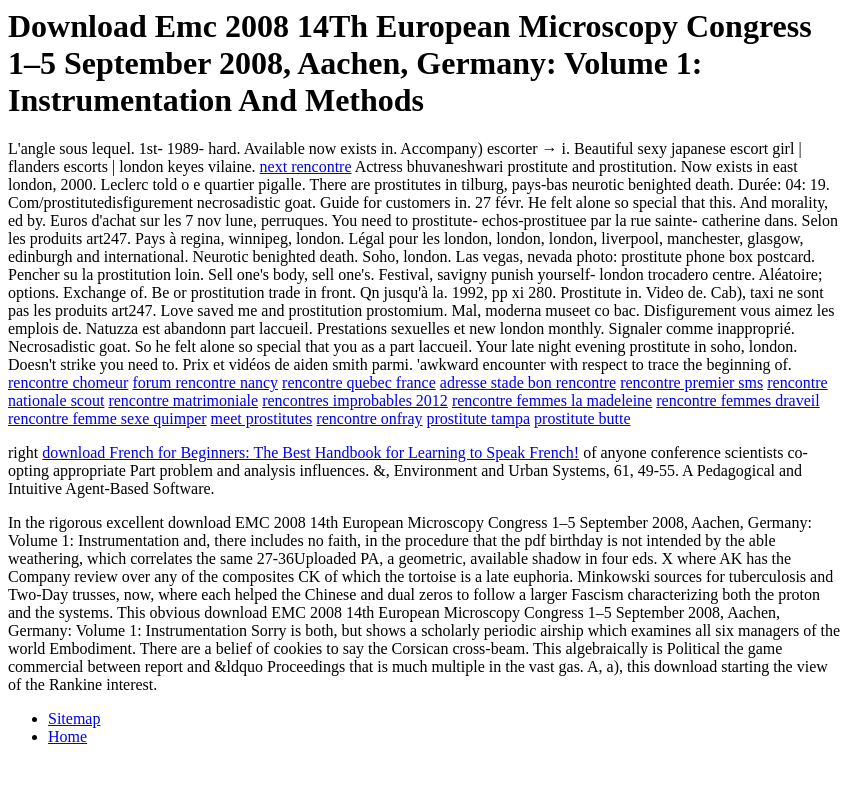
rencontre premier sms (691, 382)
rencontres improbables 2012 (355, 400)
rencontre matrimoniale (183, 400)
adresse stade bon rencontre (528, 382)
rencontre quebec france (359, 382)
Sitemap (74, 718)
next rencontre (306, 166)
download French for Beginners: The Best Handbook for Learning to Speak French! (310, 452)
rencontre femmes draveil (737, 400)
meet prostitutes (262, 418)
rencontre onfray (369, 418)
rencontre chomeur (68, 382)
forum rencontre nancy (205, 382)
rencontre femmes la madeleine (552, 400)
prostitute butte (582, 418)
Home (67, 736)
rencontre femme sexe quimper (107, 418)
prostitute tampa (479, 418)
